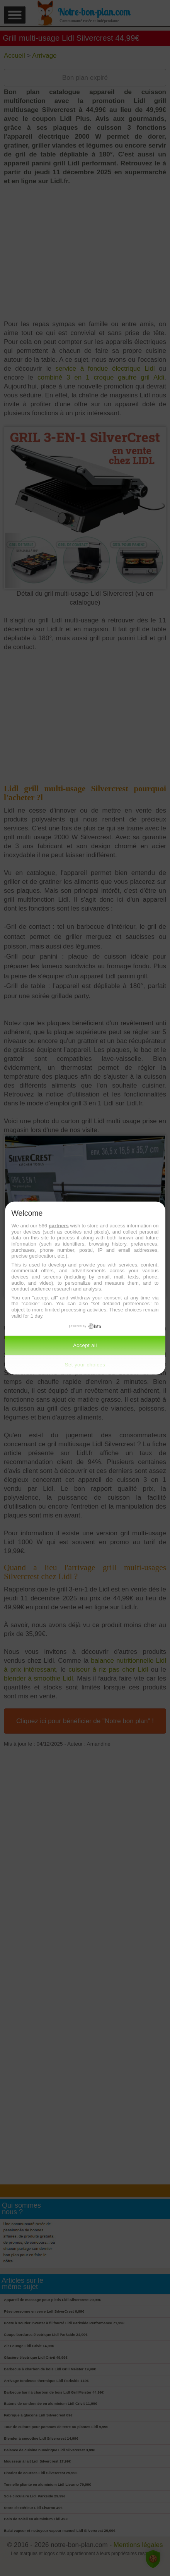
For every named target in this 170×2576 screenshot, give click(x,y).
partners (59, 1226)
